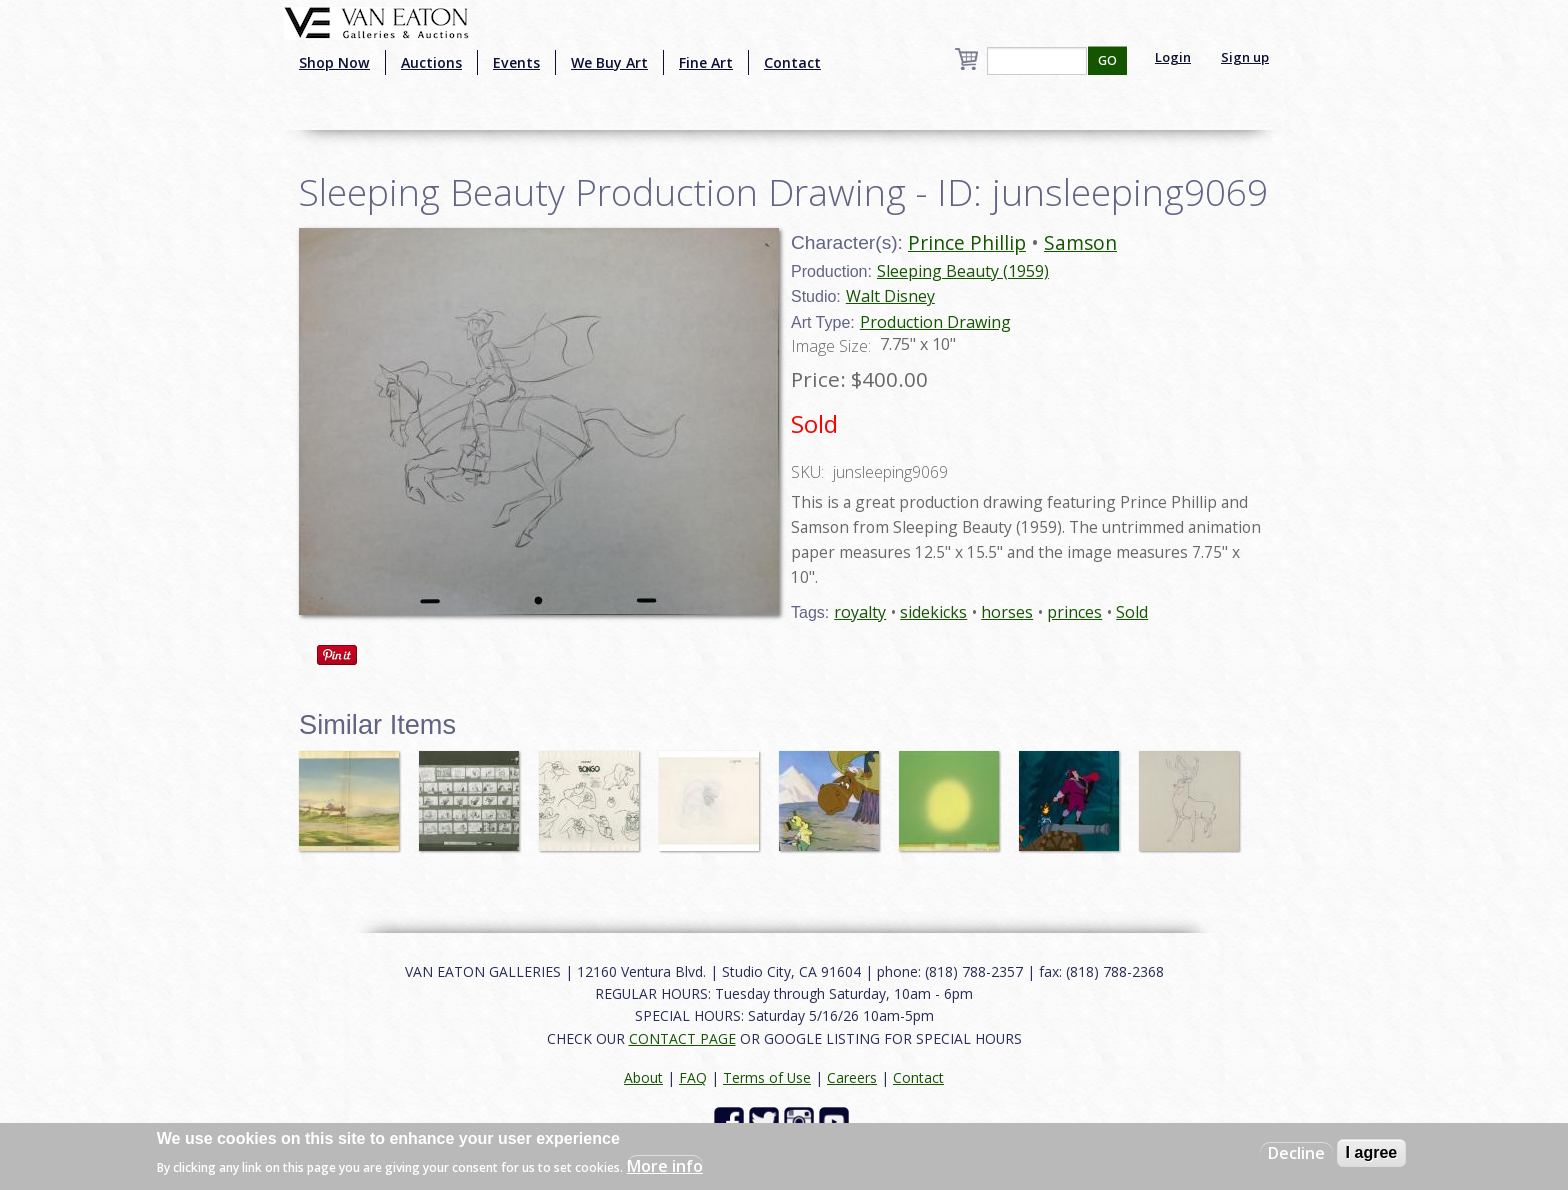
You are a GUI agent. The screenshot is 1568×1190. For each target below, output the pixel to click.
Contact (792, 62)
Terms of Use (767, 1077)
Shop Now (334, 62)
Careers (852, 1077)
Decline (1296, 1153)
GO (1107, 60)
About (643, 1077)
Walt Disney (890, 296)
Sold (1132, 612)
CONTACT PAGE (682, 1038)
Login (1173, 57)
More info (665, 1166)
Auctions (431, 62)
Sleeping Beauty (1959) (963, 271)
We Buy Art (609, 62)
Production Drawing (935, 322)
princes (1074, 612)
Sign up (1245, 57)
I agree (1372, 1152)
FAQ (693, 1077)
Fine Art (706, 62)
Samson (1080, 242)
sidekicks (933, 612)
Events (516, 62)
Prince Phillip (967, 242)
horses (1007, 612)
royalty (860, 612)
